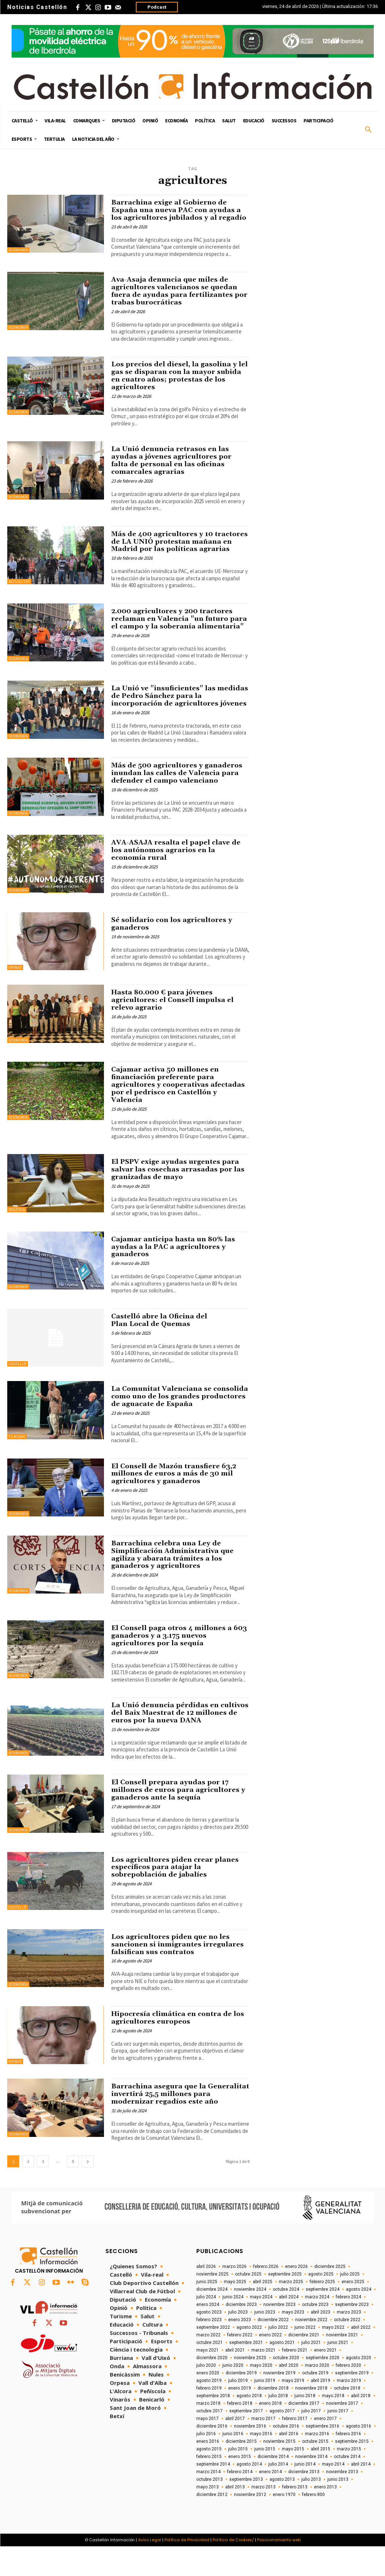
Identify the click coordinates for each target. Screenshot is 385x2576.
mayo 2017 (207, 2448)
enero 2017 (325, 2448)
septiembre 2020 (322, 2387)
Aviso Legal (149, 2569)
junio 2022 (304, 2357)
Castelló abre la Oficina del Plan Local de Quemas (160, 1350)
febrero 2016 (348, 2463)
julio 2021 (311, 2372)
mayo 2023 (293, 2342)
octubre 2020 (286, 2387)
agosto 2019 (209, 2410)
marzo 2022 (208, 2364)
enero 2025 (353, 2311)
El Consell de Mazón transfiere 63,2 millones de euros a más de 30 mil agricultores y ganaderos (176, 1503)
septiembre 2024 (322, 2319)
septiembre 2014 (213, 2494)
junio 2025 (206, 2311)
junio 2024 (232, 2326)
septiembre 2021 (246, 2372)
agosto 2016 (358, 2456)
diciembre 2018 (273, 2418)
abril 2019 (320, 2410)
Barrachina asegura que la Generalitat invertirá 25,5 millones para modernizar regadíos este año (175, 2124)
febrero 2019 (209, 2418)
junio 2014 (304, 2494)
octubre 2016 (286, 2456)
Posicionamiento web (279, 2569)
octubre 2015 (315, 2471)
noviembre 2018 (311, 2418)
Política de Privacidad (186, 2569)
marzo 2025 (291, 2311)
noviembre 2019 (279, 2402)
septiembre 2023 (352, 2334)
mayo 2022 (333, 2357)
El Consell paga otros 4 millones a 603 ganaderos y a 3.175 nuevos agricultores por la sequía (173, 1666)
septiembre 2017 (246, 2440)
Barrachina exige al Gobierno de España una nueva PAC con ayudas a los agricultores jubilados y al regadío (177, 214)
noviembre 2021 (342, 2364)
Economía (18, 250)
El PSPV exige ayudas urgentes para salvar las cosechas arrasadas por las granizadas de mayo (179, 1199)
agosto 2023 (209, 2342)
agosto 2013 (282, 2509)
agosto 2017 (282, 2440)
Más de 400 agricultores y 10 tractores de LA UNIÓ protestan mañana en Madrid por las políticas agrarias (176, 552)
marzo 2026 (234, 2296)
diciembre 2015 (241, 2471)
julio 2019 (238, 2410)
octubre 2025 (248, 2304)
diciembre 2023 (241, 2334)
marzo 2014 (208, 2501)
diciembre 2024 (211, 2319)
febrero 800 (313, 2524)
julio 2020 (206, 2395)
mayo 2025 (235, 2311)
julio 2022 (278, 2357)
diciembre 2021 (303, 2364)
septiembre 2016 (322, 2456)
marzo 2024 (317, 2326)
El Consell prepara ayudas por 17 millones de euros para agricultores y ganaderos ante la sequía (179, 1820)
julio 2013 (311, 2509)
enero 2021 (325, 2380)
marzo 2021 (263, 2380)
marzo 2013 (263, 2516)
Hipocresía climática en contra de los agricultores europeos (180, 2047)
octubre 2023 (315, 2334)
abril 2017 (235, 2448)
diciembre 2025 (330, 2296)
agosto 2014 (249, 2494)
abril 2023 (320, 2342)
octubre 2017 (209, 2440)
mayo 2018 (333, 2425)
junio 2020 (232, 2395)
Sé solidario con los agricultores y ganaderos (173, 954)
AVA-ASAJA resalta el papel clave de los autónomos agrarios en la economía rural (177, 880)
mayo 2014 (333, 2494)
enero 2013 (325, 2516)
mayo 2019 (293, 2410)
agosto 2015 (209, 2478)
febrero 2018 (239, 2433)
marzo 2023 (349, 2342)
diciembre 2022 (273, 2349)
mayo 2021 (207, 2380)
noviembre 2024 (250, 2319)
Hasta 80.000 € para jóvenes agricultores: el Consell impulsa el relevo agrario (174, 1030)
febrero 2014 (239, 2501)
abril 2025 (262, 2311)
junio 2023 (264, 2342)
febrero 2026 (266, 2296)
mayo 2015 (293, 2478)
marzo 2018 (208, 2433)
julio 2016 (206, 2463)
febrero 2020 (348, 2395)
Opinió (15, 997)
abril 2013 (235, 2516)
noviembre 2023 (279, 2334)
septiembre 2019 (352, 2402)
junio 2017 (337, 2440)
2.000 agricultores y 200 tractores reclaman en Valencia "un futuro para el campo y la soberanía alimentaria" (174, 637)
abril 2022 (361, 2357)
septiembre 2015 (352, 2471)
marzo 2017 (263, 2448)
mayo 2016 (261, 2463)
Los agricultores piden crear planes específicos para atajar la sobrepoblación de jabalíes (176, 1897)
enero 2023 (239, 2349)
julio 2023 (238, 2342)
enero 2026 (296, 2296)
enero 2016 (207, 2471)
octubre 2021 (209, 2372)
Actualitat (19, 589)
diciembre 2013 (303, 2501)
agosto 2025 (321, 2304)
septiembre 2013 (246, 2509)
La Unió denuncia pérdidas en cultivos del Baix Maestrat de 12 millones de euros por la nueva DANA (179, 1743)
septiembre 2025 (285, 2304)
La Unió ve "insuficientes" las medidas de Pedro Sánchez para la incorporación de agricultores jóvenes (174, 722)
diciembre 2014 (273, 2486)
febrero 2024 (348, 2326)
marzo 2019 (349, 2410)
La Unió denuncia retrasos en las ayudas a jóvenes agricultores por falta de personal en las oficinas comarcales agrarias (173, 468)
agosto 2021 (282, 2372)
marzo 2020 (317, 2395)
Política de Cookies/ (233, 2569)
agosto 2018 (249, 2425)
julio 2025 (350, 2304)
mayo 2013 (207, 2516)
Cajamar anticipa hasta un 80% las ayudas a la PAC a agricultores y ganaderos (174, 1277)
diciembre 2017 (303, 2433)
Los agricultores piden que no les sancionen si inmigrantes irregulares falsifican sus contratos (178, 1974)
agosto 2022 (249, 2357)
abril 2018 (361, 2425)
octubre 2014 (347, 2486)
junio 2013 (337, 2509)
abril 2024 (288, 2326)
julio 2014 (278, 2494)
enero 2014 (270, 2501)
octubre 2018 (347, 2418)
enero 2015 (239, 2486)
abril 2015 (320, 2478)
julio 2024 (206, 2326)
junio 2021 (337, 2372)
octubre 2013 (209, 2509)
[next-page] (87, 2191)
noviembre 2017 (342, 2433)
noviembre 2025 (212, 2304)
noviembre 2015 (279, 2471)
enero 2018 (270, 2433)
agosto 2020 (358, 2387)
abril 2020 (288, 2395)
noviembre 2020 (250, 2387)
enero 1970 (284, 2524)
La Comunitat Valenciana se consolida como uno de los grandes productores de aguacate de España (176, 1426)
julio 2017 (311, 2440)
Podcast (156, 7)
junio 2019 (264, 2410)
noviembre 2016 (250, 2456)
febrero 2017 (294, 2448)
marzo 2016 (317, 2463)
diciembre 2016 (211, 2456)
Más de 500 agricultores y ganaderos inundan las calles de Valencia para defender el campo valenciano (178, 803)
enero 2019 (239, 2418)
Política (17, 1239)
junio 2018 (304, 2425)
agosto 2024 (358, 2319)
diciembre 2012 (211, 2524)
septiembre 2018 (213, 2425)
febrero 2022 (239, 2364)
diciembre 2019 (241, 2402)
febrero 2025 (322, 2311)
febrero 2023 (209, 2349)
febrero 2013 (294, 2516)
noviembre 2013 (342, 2501)
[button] (368, 130)
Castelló (17, 1394)
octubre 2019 (315, 2402)
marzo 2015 (349, 2478)
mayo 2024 (261, 2326)
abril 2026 (206, 2296)
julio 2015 (238, 2478)
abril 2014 (361, 2494)
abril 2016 (288, 2463)
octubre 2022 (347, 2349)
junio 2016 (232, 2463)
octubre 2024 (286, 2319)
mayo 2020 (261, 2395)
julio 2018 (278, 2425)
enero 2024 (207, 2334)
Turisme (17, 1466)
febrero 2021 (294, 2380)
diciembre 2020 (211, 2387)
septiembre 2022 (213, 2357)
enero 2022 (270, 2364)
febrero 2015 (209, 2486)
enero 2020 (207, 2402)
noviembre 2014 (311, 2486)
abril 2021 (235, 2380)
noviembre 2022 (311, 2349)
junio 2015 (264, 2478)
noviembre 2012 (250, 2524)
